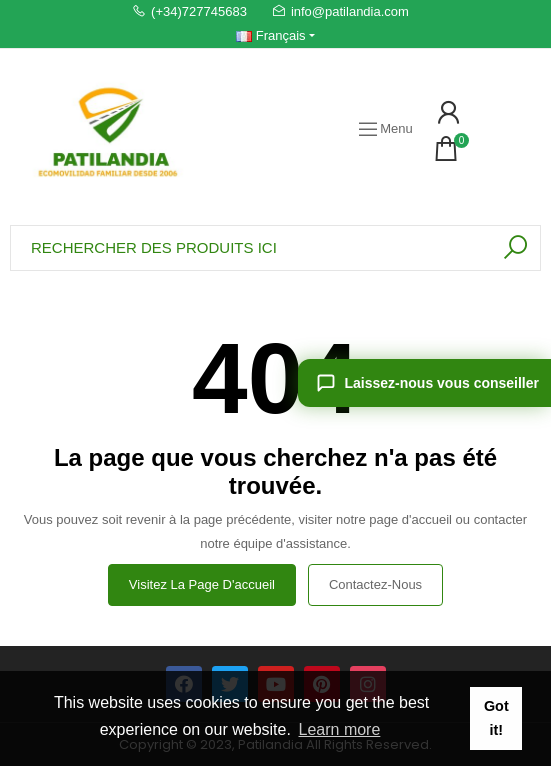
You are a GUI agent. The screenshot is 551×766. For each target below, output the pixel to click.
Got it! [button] (496, 718)
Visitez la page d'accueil (202, 584)
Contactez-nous (375, 584)
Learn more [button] (340, 729)
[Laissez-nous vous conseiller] (424, 383)
